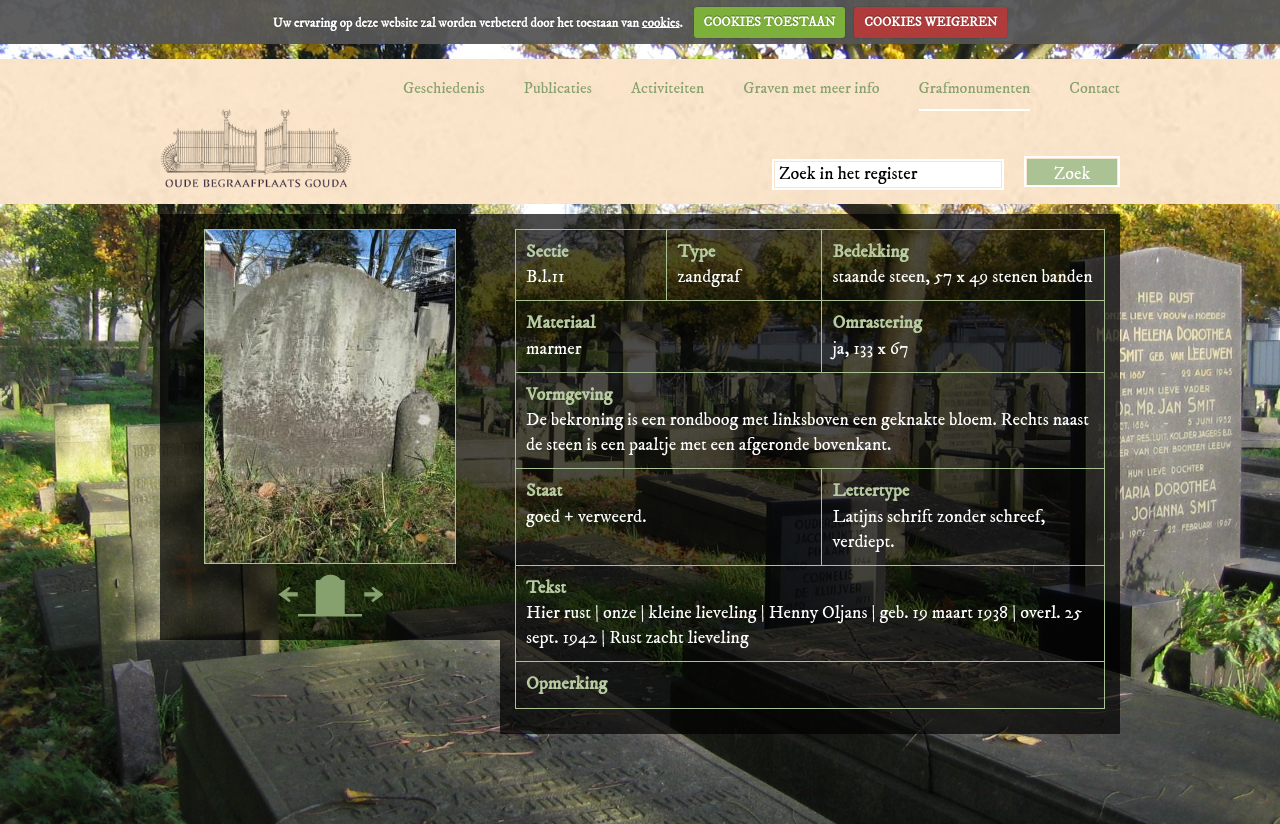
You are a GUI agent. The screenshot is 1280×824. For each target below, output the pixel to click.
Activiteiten (667, 88)
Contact (1094, 88)
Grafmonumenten (975, 88)
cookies (661, 22)
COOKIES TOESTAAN (770, 22)
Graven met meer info (811, 88)
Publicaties (558, 88)
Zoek (1072, 174)
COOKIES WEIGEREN (930, 22)
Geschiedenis (444, 88)
